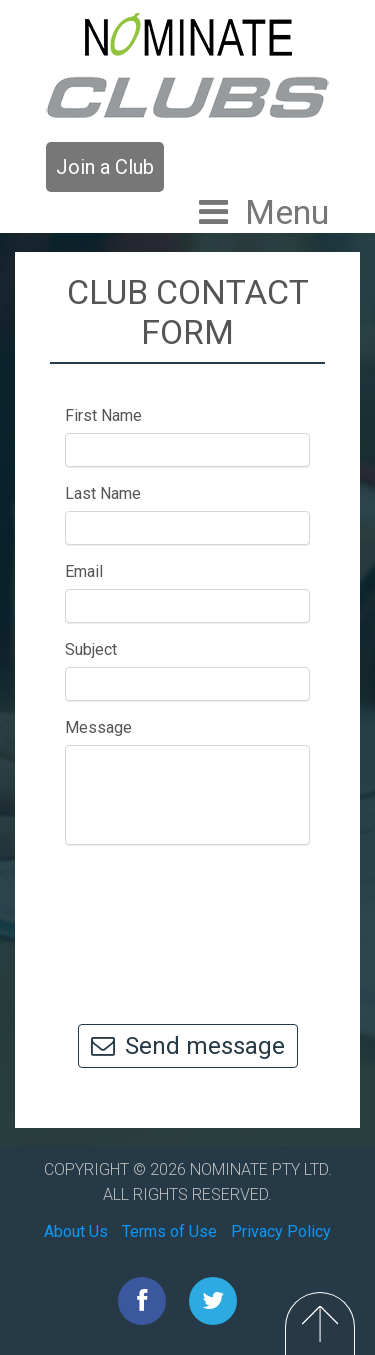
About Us (76, 1231)
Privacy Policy (281, 1231)
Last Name (103, 493)
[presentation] (202, 925)
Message (98, 727)
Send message (188, 1046)
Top (320, 1323)
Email (84, 571)
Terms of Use (169, 1231)
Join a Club (105, 167)
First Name (103, 415)
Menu (287, 212)
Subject (91, 649)
